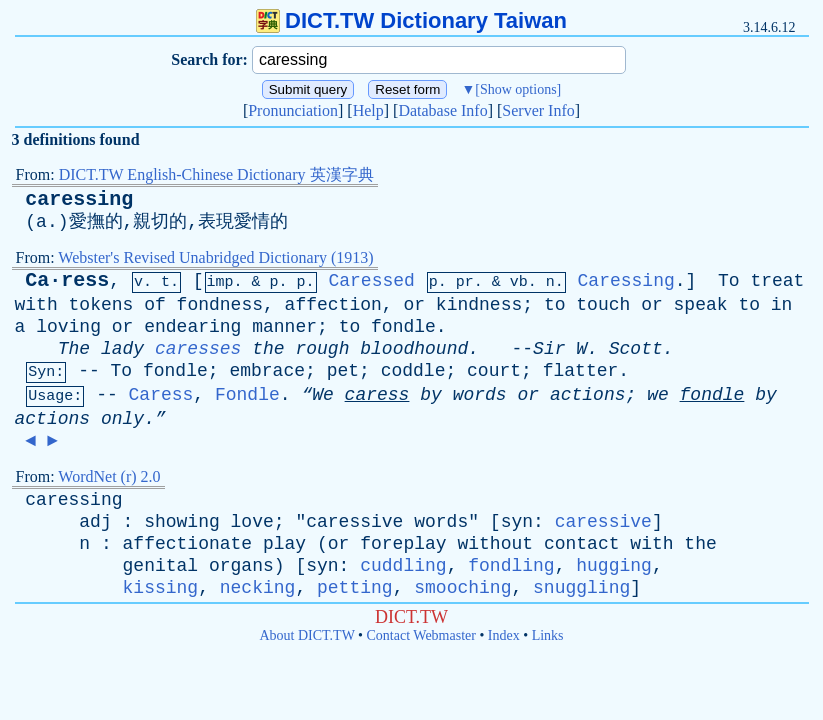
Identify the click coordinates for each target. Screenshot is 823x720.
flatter (581, 371)
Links (548, 635)
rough (322, 349)
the (268, 349)
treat (777, 281)
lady (122, 349)
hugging (614, 566)
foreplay (403, 544)
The (74, 349)
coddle (413, 371)
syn (517, 522)
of (155, 305)
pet (343, 371)
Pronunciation (293, 110)
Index (504, 635)
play (284, 544)
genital (161, 566)
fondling (511, 566)
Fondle (247, 395)
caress (377, 395)
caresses (198, 349)
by (431, 395)
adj (95, 522)
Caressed (371, 281)
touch (603, 305)
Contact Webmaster (421, 635)
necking (258, 588)
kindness (479, 305)
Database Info (442, 110)
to (555, 305)
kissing (161, 588)
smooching (462, 588)
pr (465, 282)
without (495, 544)
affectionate (188, 544)
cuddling (403, 566)
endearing (192, 327)
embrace (267, 371)
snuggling (581, 588)
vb (519, 282)
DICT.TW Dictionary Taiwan (411, 20)
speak (701, 305)
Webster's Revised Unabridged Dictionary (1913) (215, 257)
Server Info (538, 110)
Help (368, 110)
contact (582, 544)
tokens (101, 305)
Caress (161, 395)
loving (68, 327)
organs (241, 566)
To (729, 281)
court (494, 371)
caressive (354, 522)
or (414, 305)
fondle (403, 327)
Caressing (626, 281)
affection (333, 305)
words (480, 395)
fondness (220, 305)
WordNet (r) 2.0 (109, 476)
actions (588, 395)
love (252, 522)
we (658, 395)
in (782, 305)
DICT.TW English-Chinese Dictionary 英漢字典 (216, 174)
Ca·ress (67, 280)
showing (182, 522)
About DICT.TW (306, 635)
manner (284, 327)
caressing (79, 199)
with (36, 305)
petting (355, 588)
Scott (636, 349)
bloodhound (414, 349)
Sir (549, 349)
